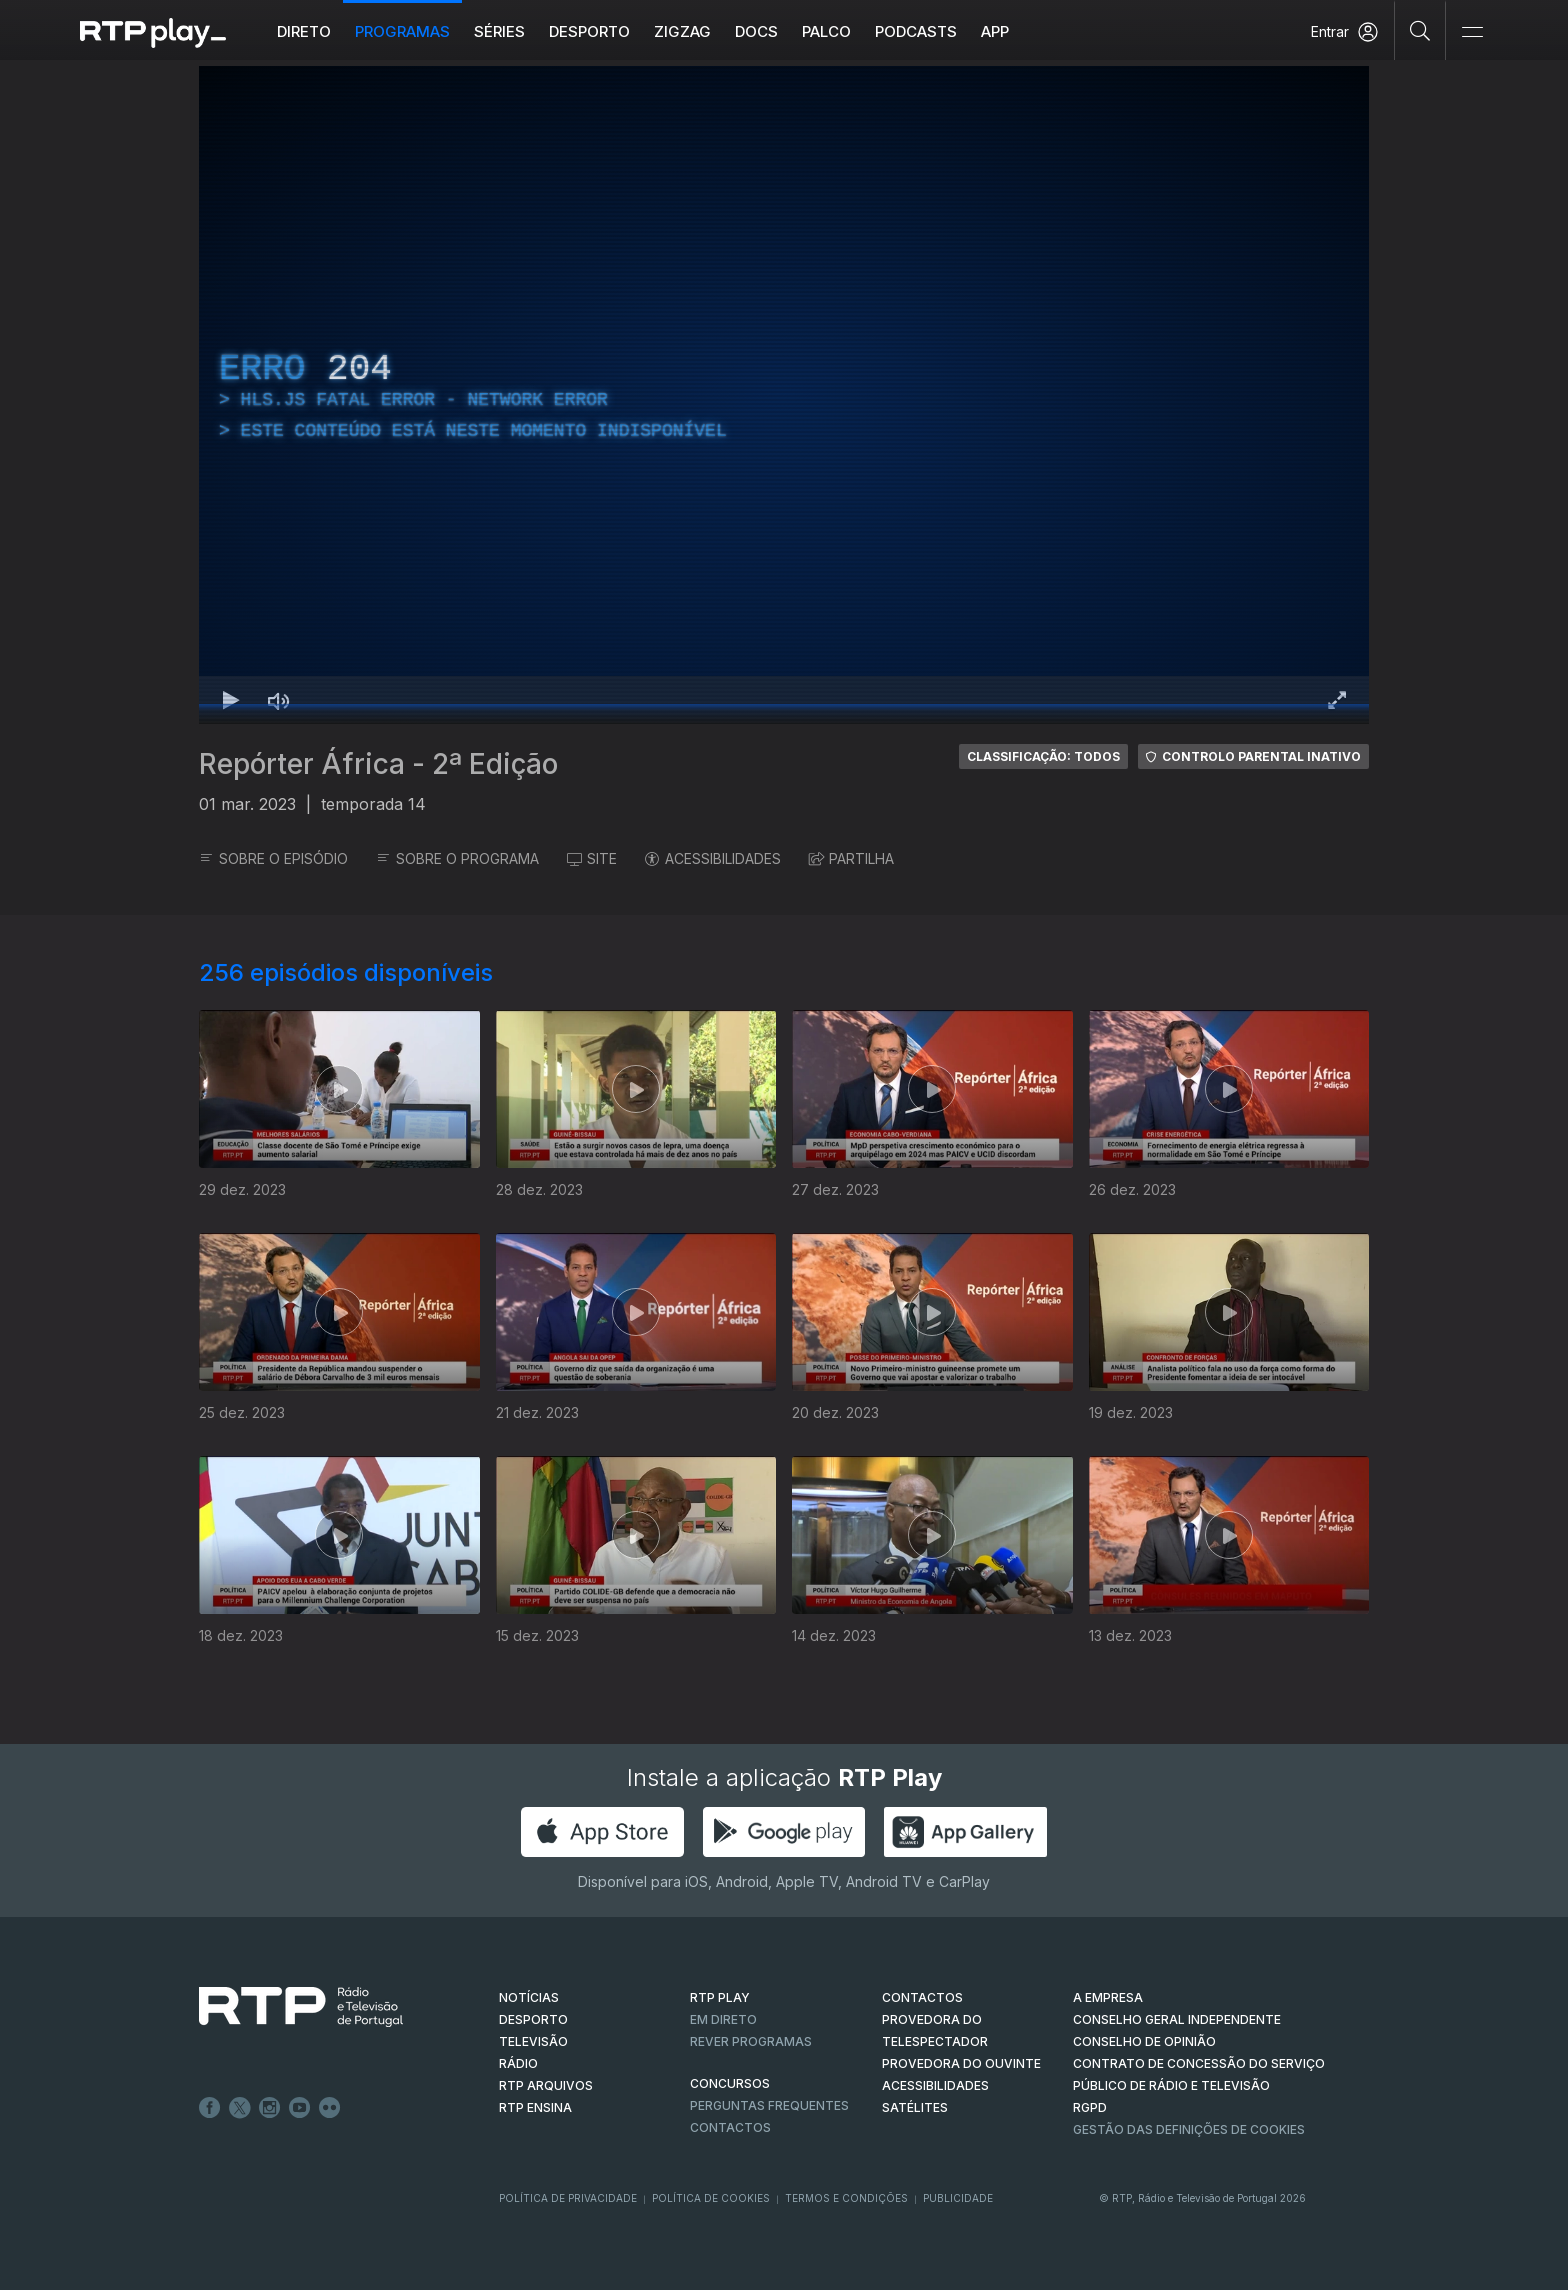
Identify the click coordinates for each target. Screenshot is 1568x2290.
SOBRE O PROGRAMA (457, 858)
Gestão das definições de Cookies (1189, 2129)
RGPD (1090, 2107)
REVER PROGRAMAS (751, 2041)
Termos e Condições (846, 2198)
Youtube (300, 2108)
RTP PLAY (720, 1997)
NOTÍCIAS (529, 1997)
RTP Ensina (535, 2107)
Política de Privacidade (568, 2198)
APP (995, 31)
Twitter (240, 2108)
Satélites (915, 2107)
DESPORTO (533, 2019)
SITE (592, 858)
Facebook (210, 2108)
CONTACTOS (922, 1997)
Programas (402, 31)
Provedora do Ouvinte (961, 2063)
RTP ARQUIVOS (546, 2085)
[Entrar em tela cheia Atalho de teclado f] (1337, 700)
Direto (304, 31)
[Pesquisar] (1420, 30)
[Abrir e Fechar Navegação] (1472, 32)
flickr (330, 2108)
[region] (784, 395)
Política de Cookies (711, 2198)
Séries (499, 31)
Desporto (589, 31)
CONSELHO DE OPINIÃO (1144, 2041)
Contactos (730, 2127)
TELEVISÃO (533, 2041)
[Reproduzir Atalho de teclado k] (231, 700)
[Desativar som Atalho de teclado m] (279, 700)
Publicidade (958, 2198)
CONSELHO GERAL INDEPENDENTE (1177, 2019)
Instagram (270, 2108)
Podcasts (916, 31)
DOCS (756, 31)
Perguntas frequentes (769, 2105)
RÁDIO (518, 2063)
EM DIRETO (723, 2019)
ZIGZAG (682, 31)
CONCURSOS (730, 2083)
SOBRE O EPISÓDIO (273, 858)
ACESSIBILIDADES (713, 858)
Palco (826, 31)
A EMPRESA (1108, 1997)
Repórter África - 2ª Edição (378, 764)
